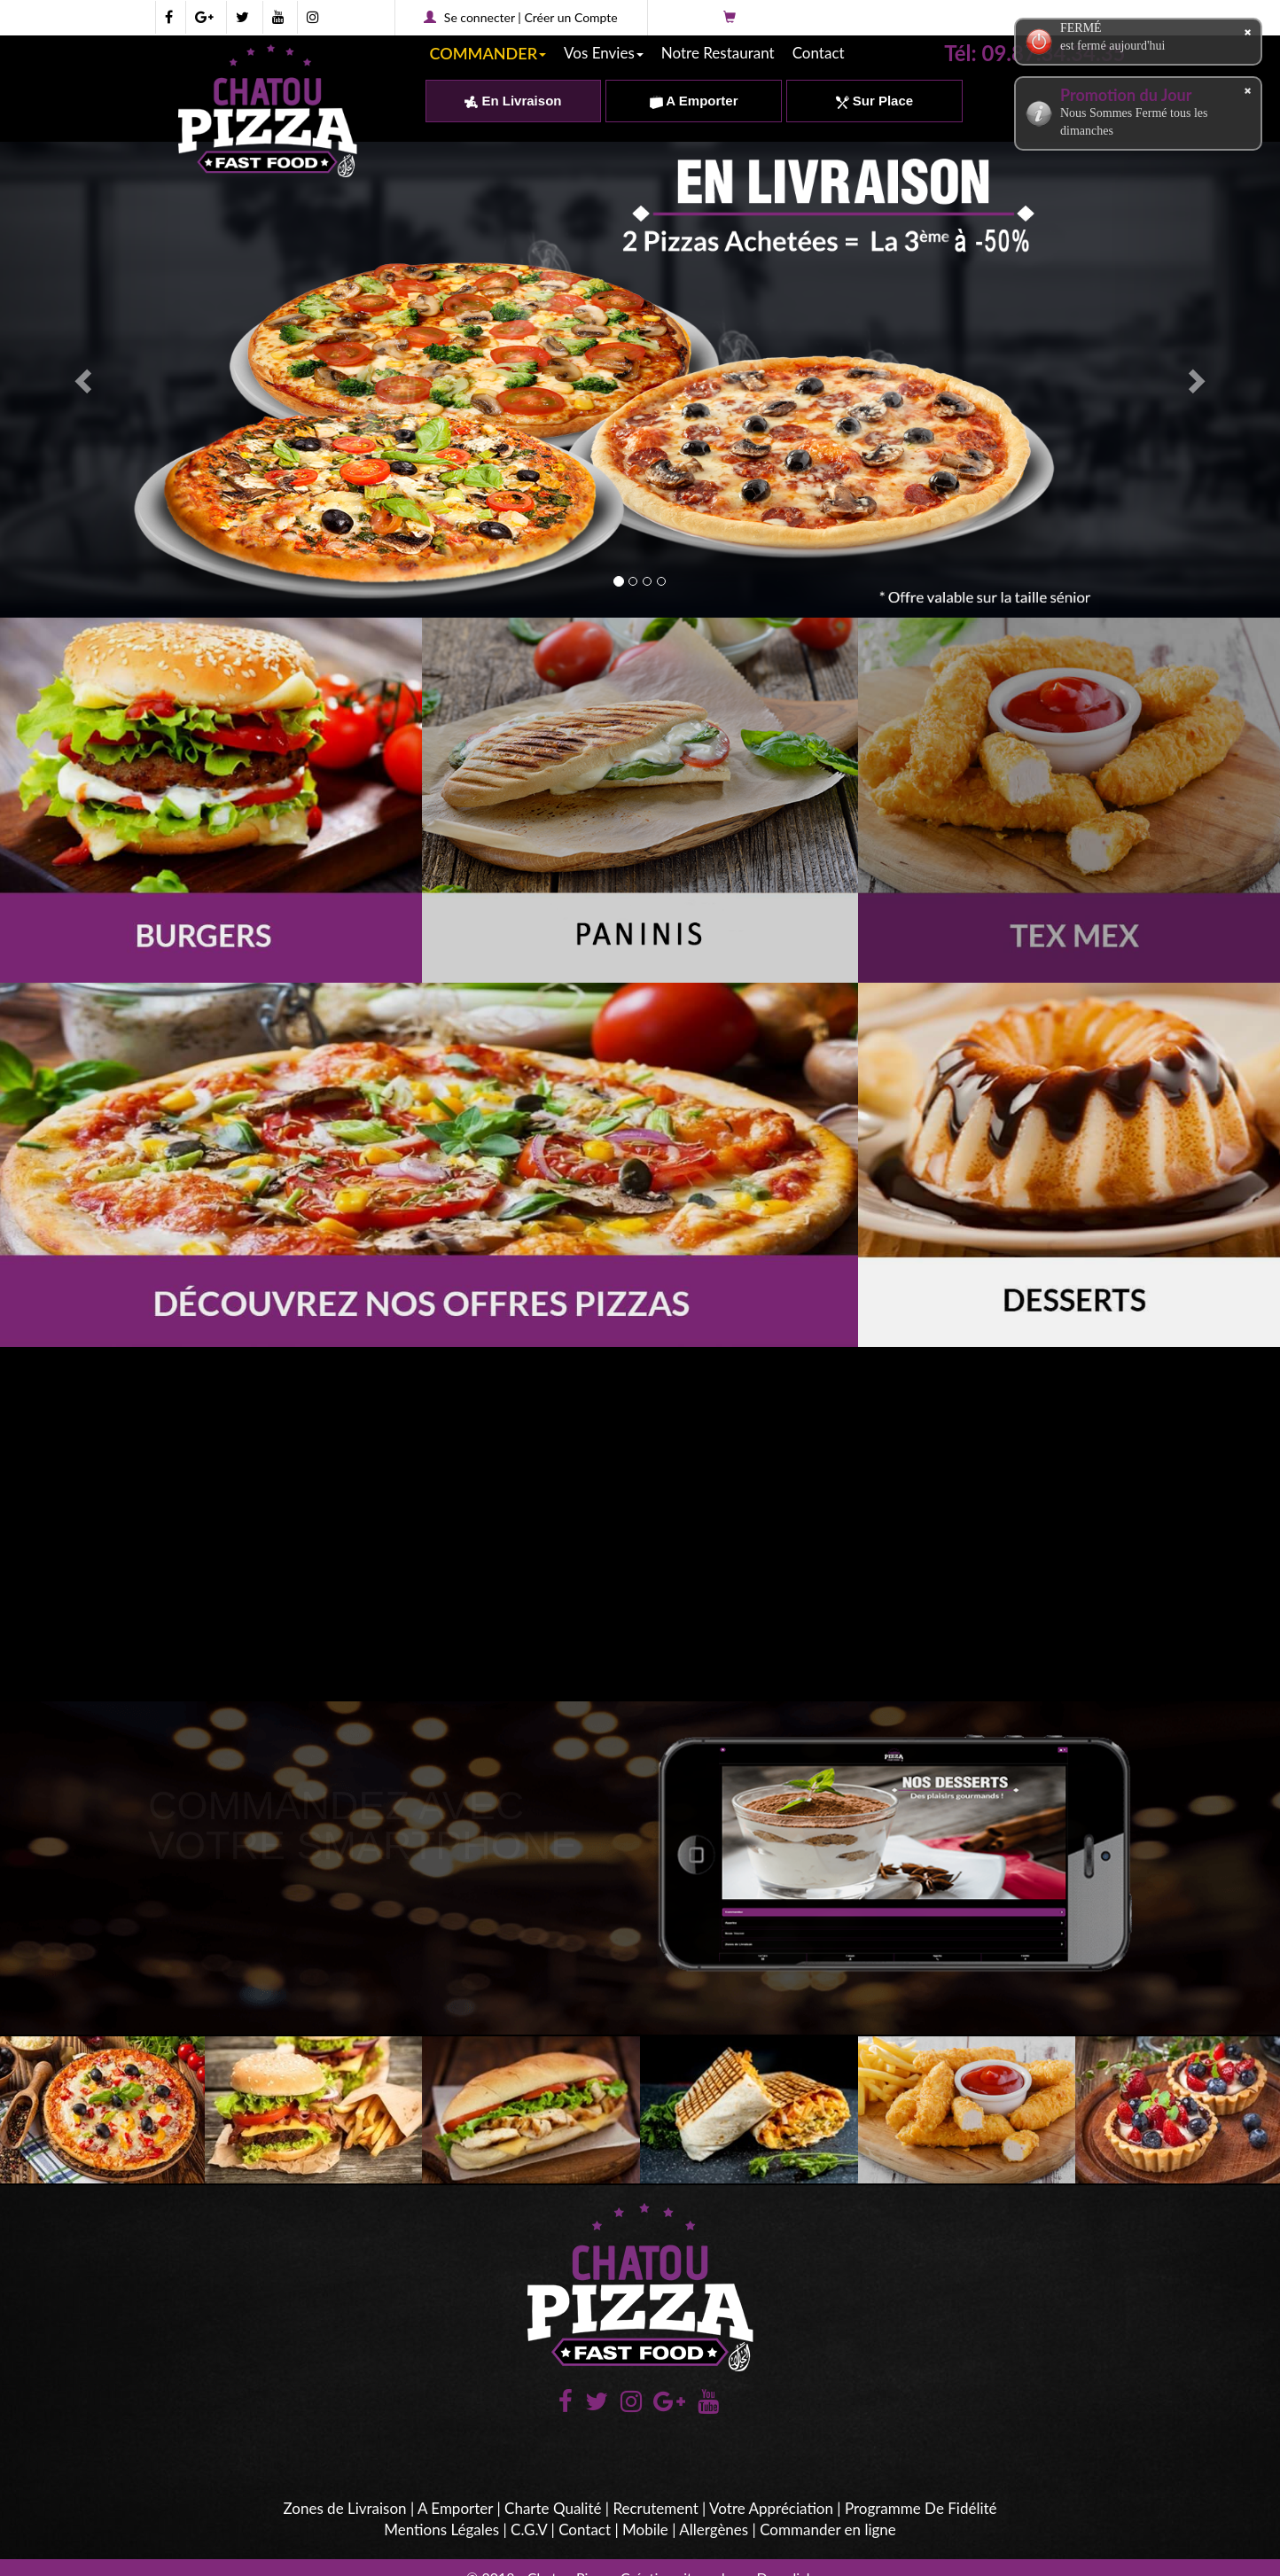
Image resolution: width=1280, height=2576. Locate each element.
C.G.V (529, 2529)
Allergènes (713, 2529)
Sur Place (875, 100)
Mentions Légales (441, 2529)
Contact (818, 52)
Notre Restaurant (718, 52)
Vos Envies (604, 52)
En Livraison (512, 100)
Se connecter (479, 17)
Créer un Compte (570, 17)
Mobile (645, 2529)
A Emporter (694, 100)
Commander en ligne (828, 2529)
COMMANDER (488, 53)
